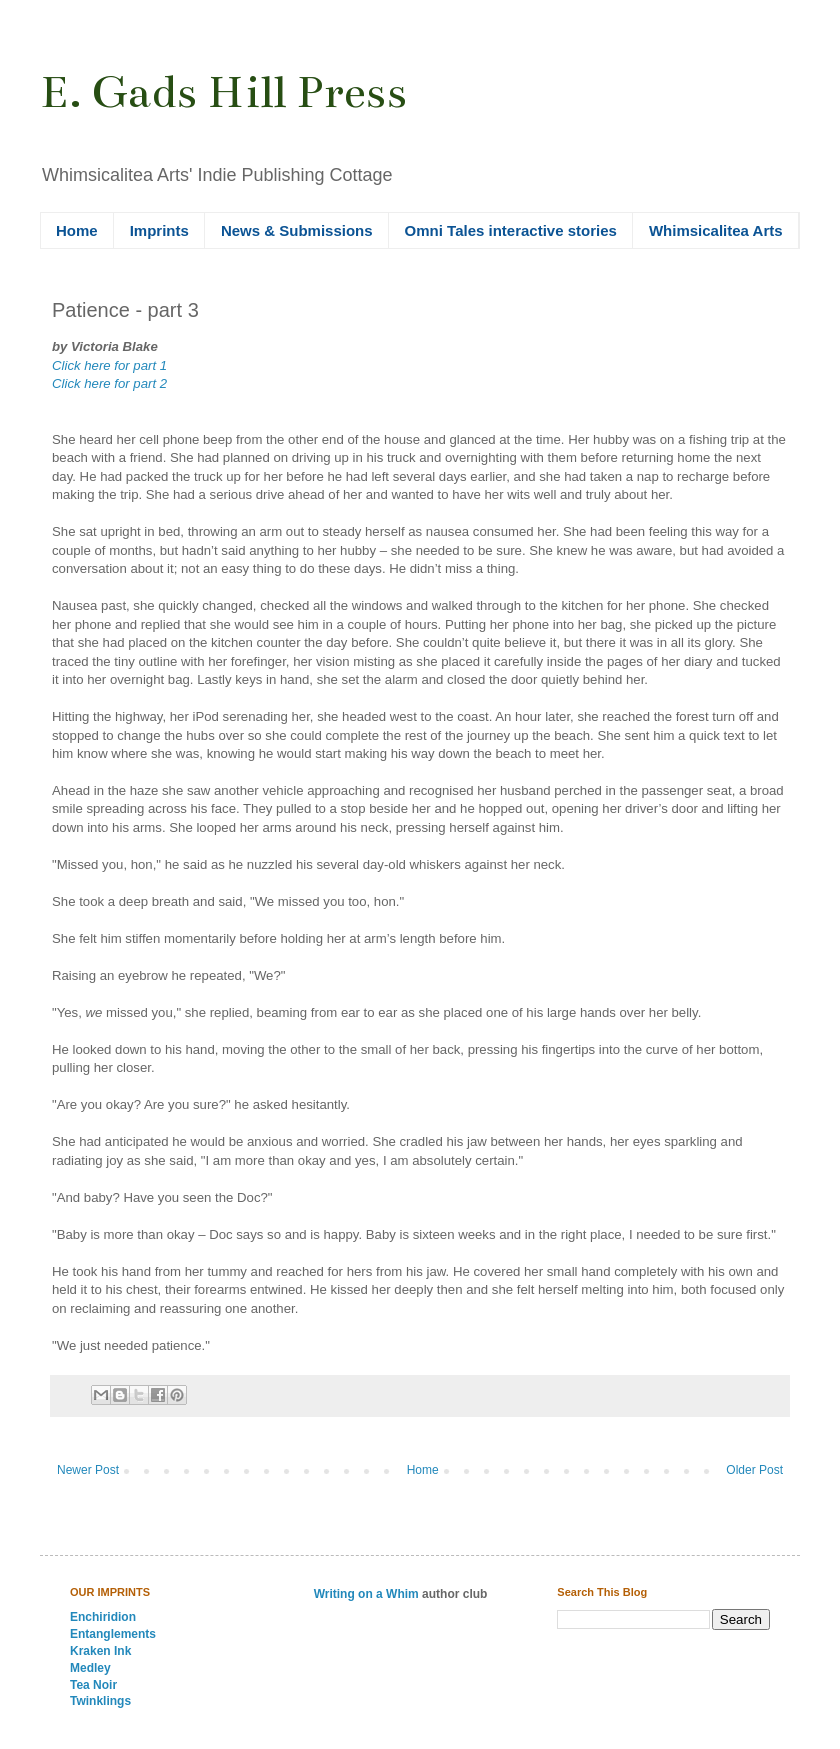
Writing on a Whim (366, 1594)
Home (77, 230)
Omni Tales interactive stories (511, 230)
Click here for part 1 (109, 365)
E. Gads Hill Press (223, 92)
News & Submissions (297, 230)
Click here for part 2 (109, 383)
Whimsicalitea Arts (716, 230)
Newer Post (88, 1470)
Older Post (754, 1470)
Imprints (159, 230)
